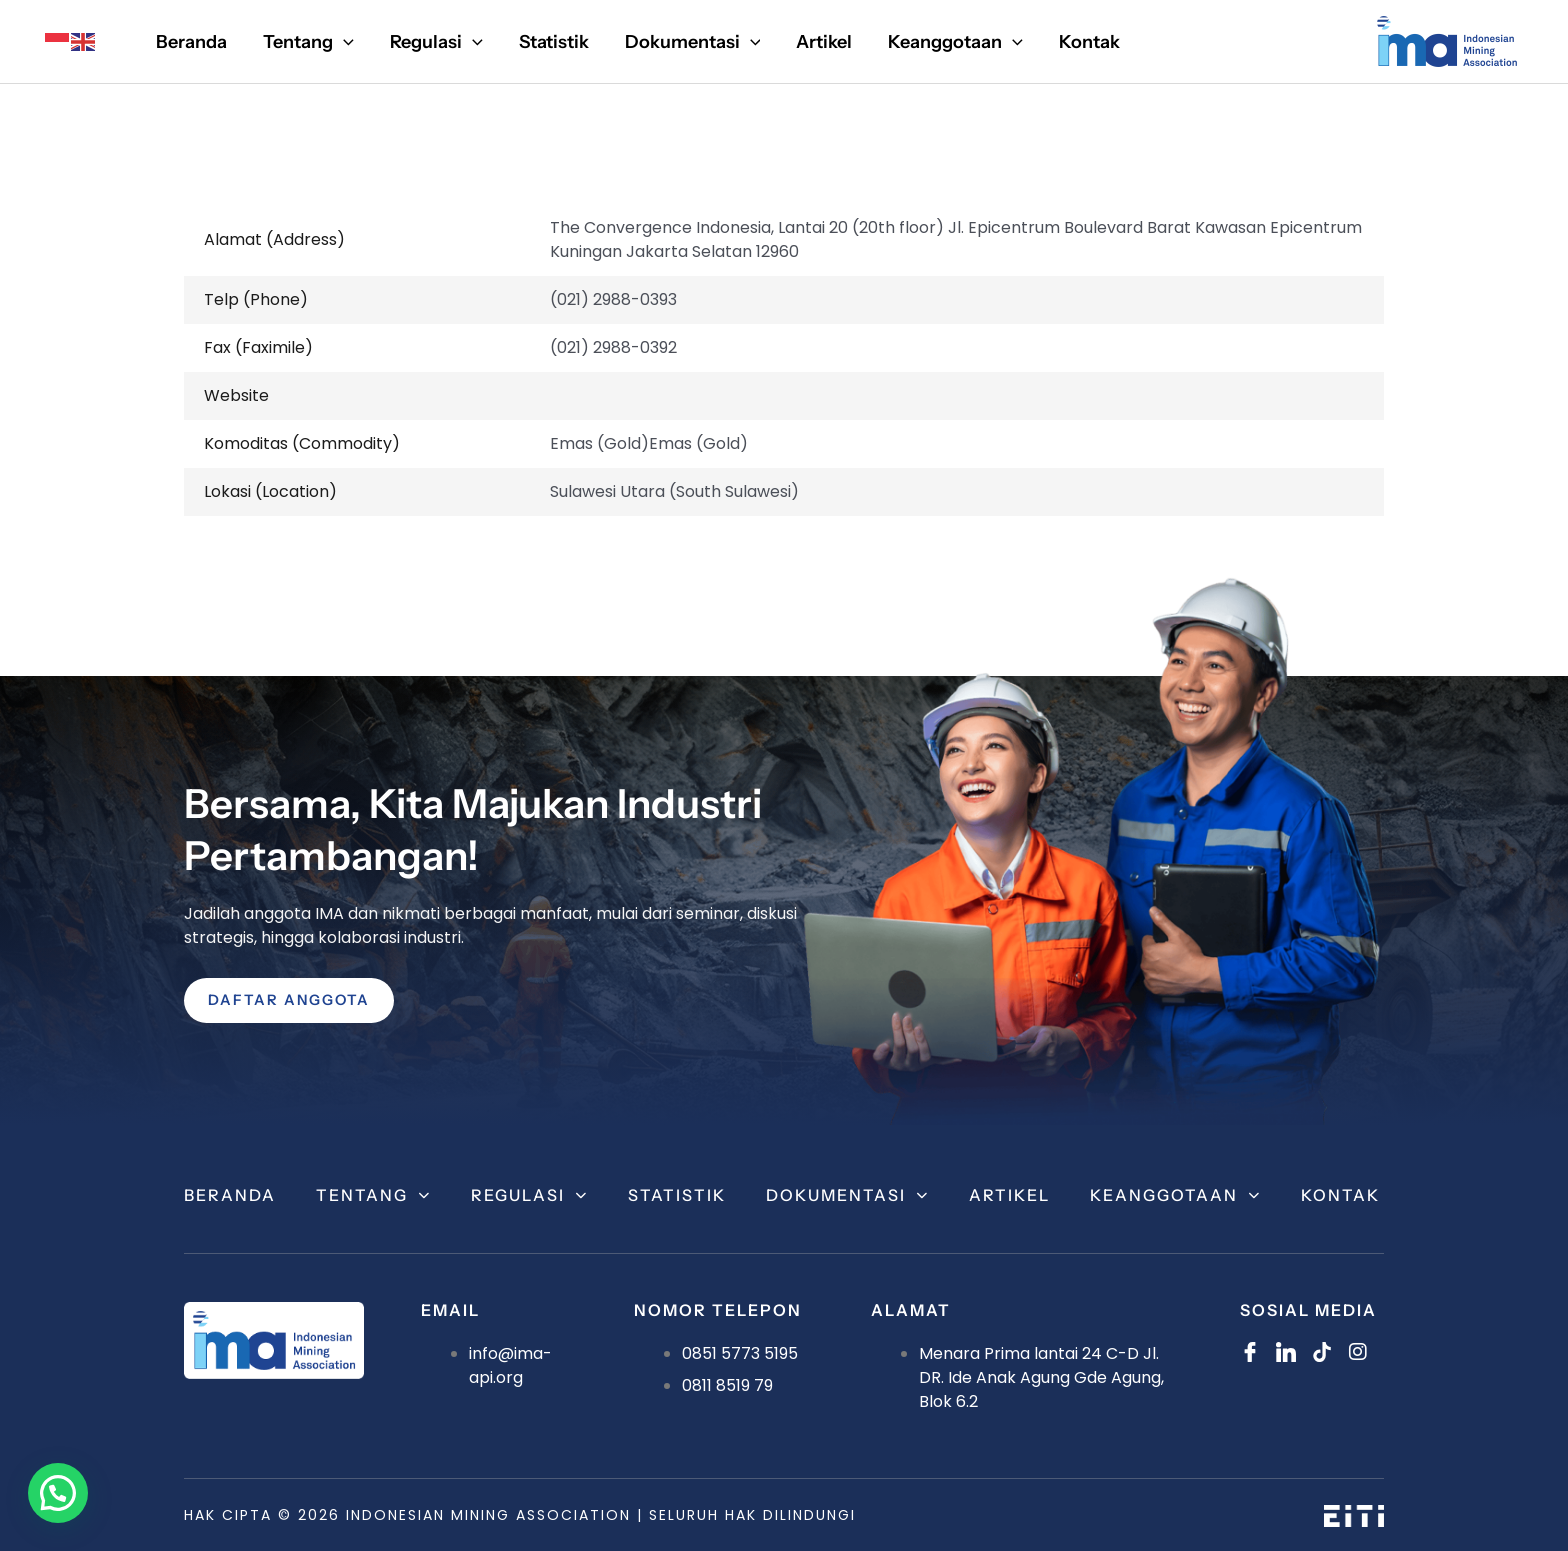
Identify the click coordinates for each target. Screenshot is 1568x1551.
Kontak (1340, 1195)
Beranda (230, 1195)
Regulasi (529, 1195)
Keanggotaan (1175, 1195)
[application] (343, 42)
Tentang (373, 1195)
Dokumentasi (847, 1195)
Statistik (677, 1195)
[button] (61, 1491)
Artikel (1009, 1195)
